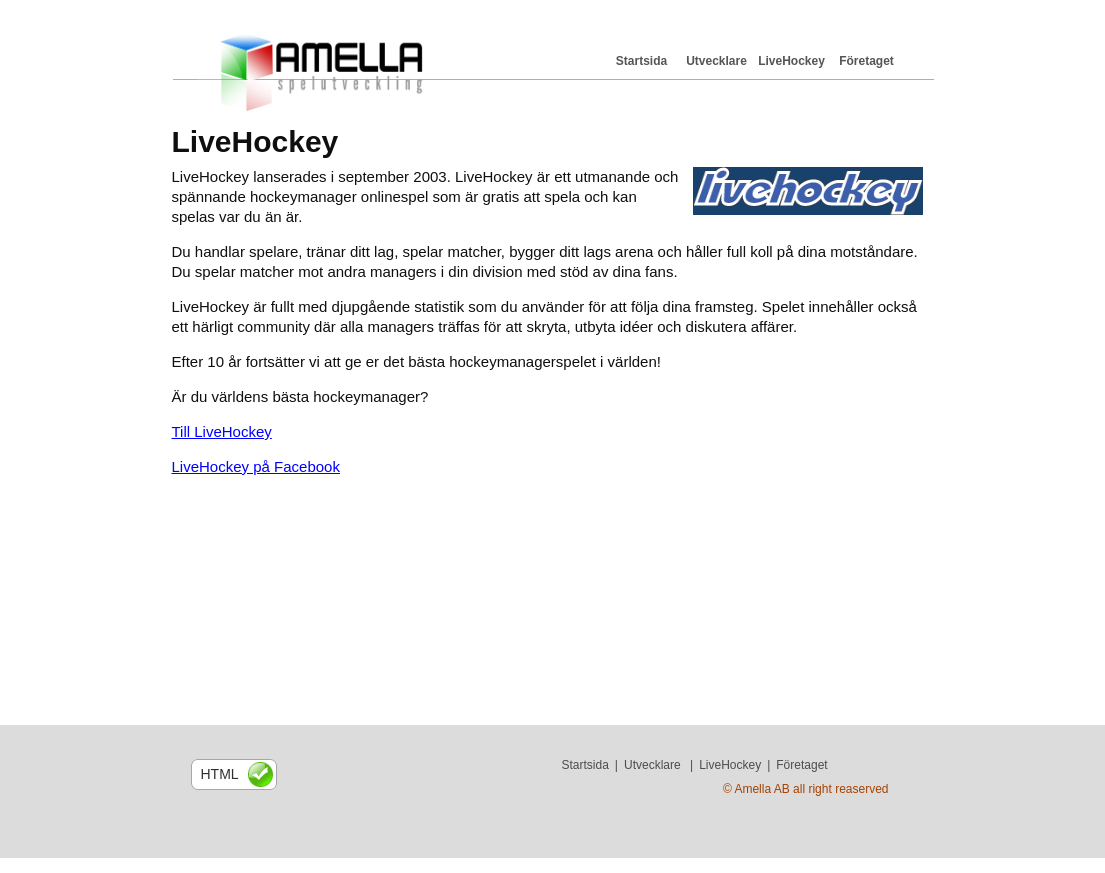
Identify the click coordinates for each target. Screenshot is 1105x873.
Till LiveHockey (222, 431)
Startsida (641, 61)
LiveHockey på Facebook (256, 466)
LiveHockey (791, 61)
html (220, 774)
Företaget (866, 61)
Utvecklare (716, 61)
